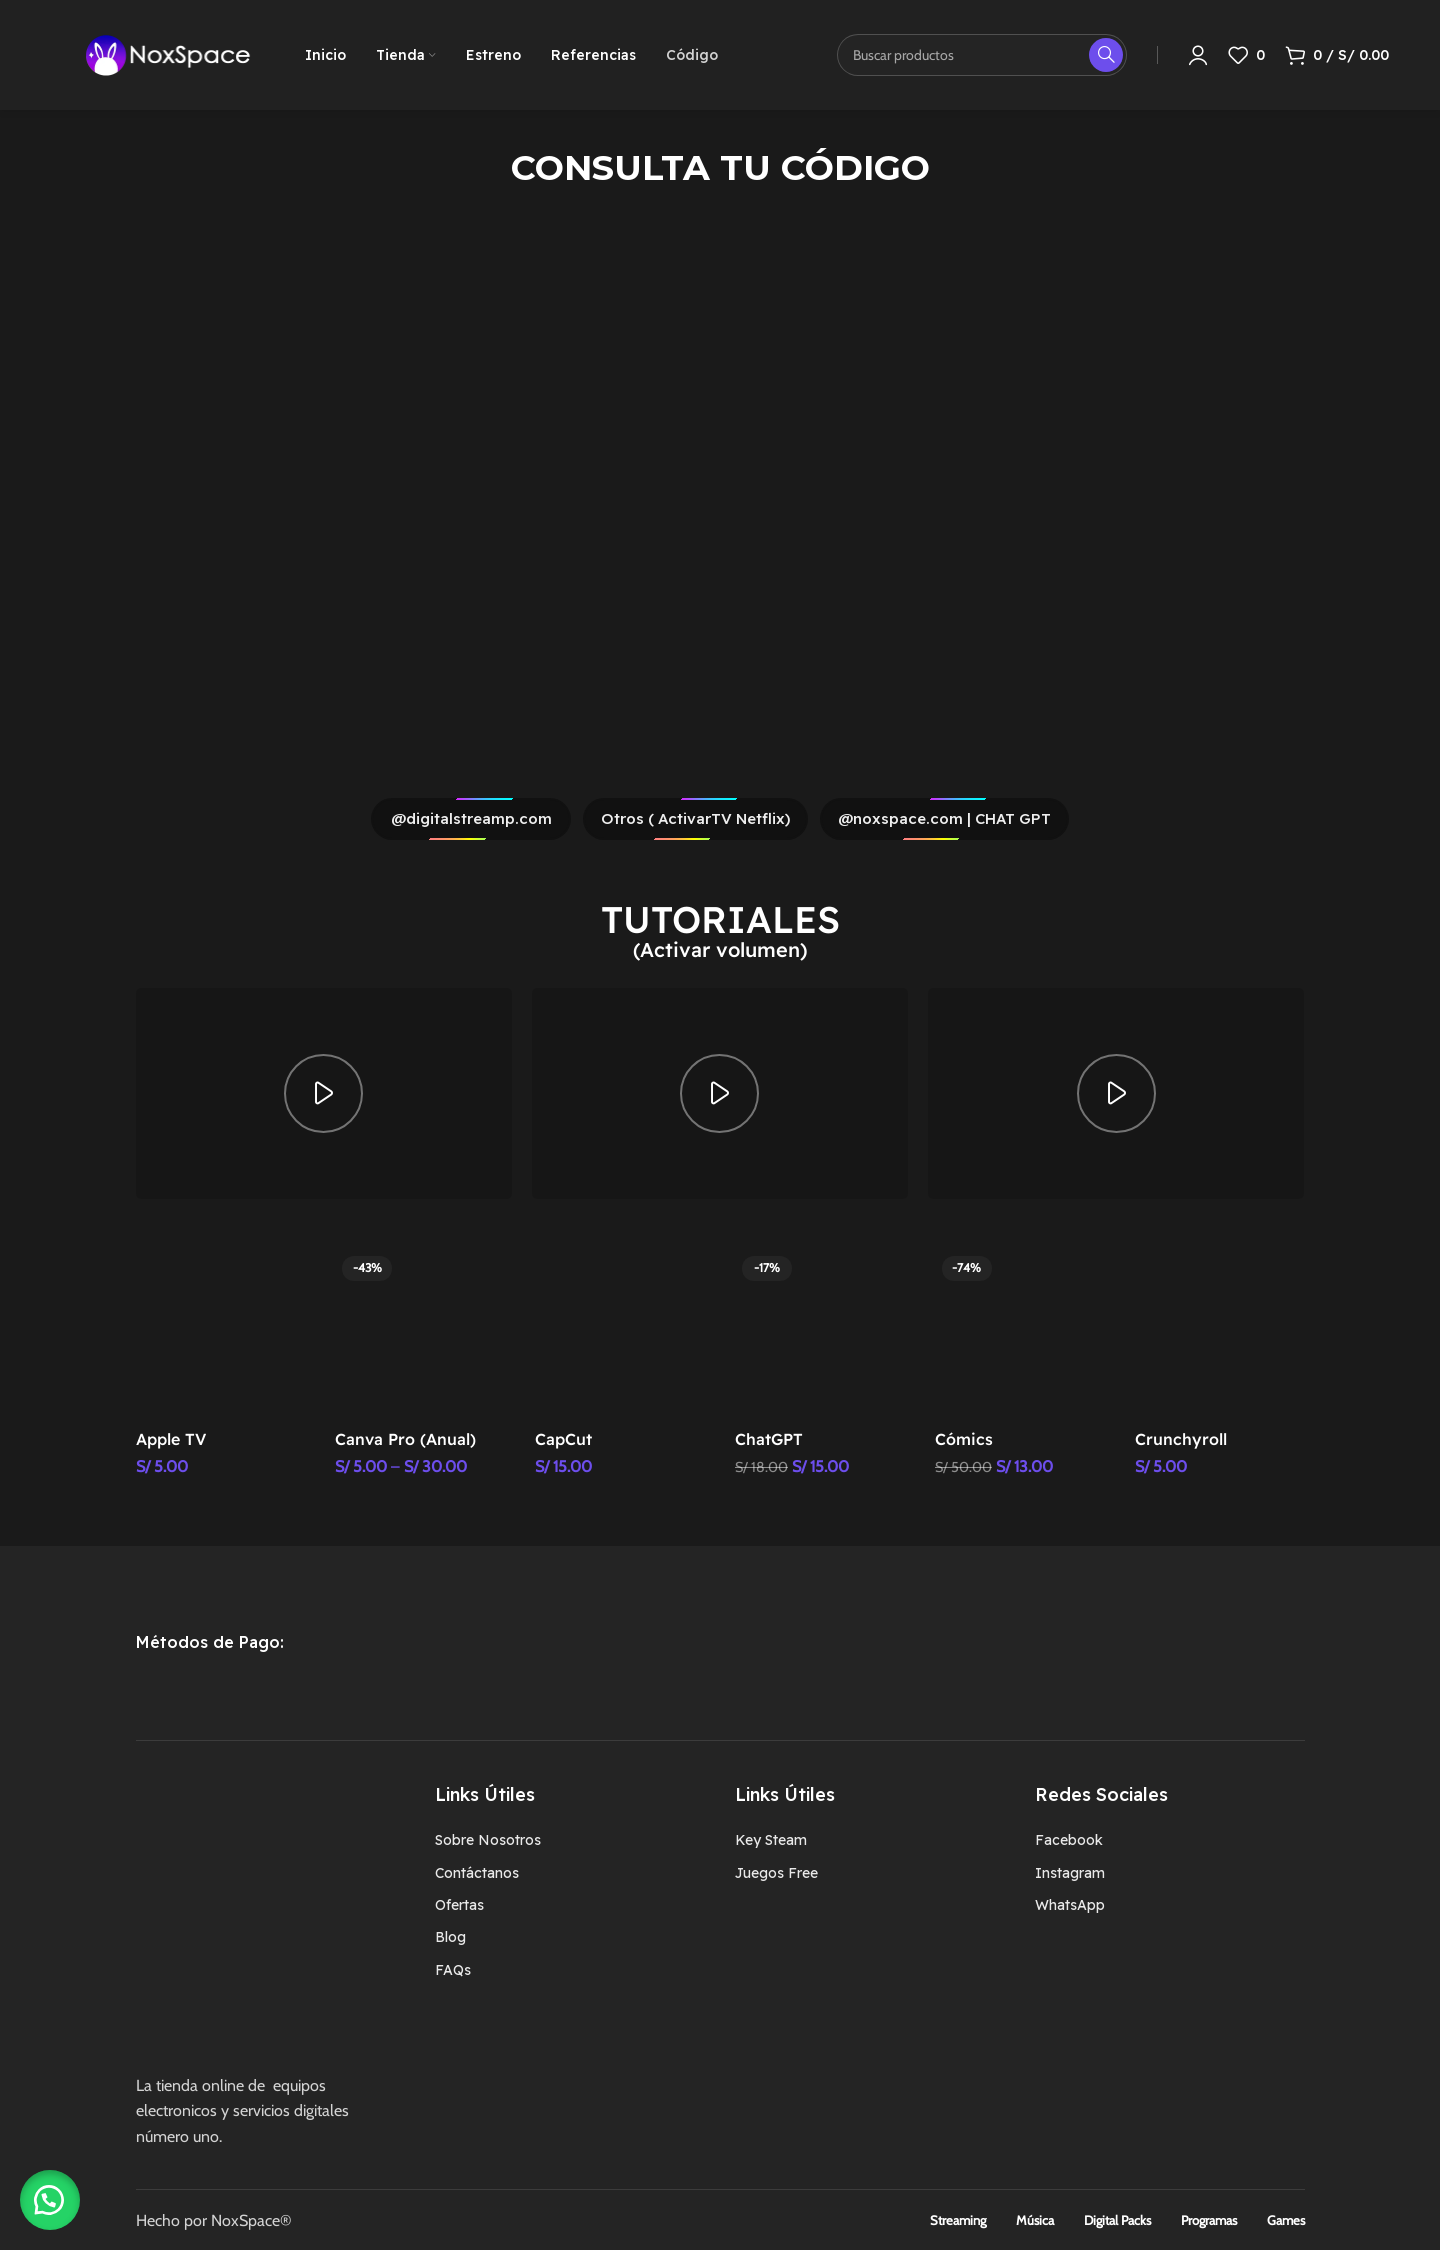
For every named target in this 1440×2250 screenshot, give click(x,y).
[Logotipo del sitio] (168, 53)
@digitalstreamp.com (471, 818)
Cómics (964, 1439)
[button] (50, 2200)
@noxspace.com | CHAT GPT (944, 818)
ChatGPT (769, 1439)
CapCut (563, 1439)
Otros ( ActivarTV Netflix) (695, 818)
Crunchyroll (1181, 1439)
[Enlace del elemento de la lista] (570, 1840)
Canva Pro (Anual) (405, 1439)
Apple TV (171, 1439)
